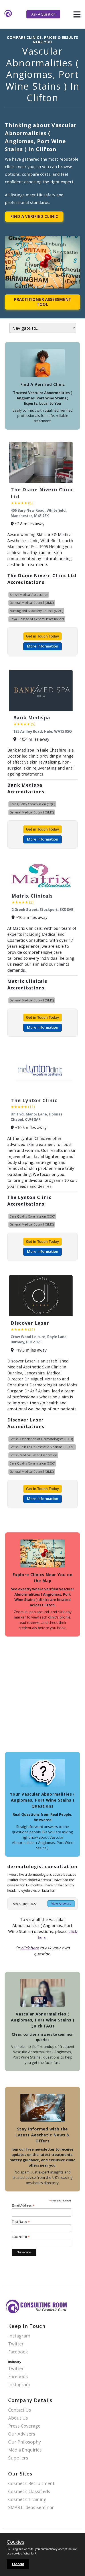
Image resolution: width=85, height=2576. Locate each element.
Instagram (19, 2336)
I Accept (18, 2564)
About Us (18, 2418)
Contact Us (19, 2410)
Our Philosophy (24, 2442)
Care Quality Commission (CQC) (32, 804)
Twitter (16, 2344)
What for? (30, 2553)
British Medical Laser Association (33, 1455)
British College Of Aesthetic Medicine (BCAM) (42, 1447)
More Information (42, 646)
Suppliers (18, 2458)
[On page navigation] (42, 328)
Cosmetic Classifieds (29, 2491)
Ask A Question (43, 14)
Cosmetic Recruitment (31, 2483)
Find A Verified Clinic (34, 216)
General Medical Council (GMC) (32, 602)
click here (30, 1947)
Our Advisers (21, 2434)
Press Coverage (24, 2426)
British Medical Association (29, 594)
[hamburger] (76, 14)
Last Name (21, 2237)
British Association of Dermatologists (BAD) (41, 1439)
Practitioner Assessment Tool (42, 302)
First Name (21, 2222)
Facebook (18, 2352)
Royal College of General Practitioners (37, 619)
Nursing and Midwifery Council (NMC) (36, 611)
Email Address (23, 2205)
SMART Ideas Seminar (31, 2507)
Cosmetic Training (27, 2499)
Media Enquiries (25, 2450)
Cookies (15, 2542)
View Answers (61, 1903)
